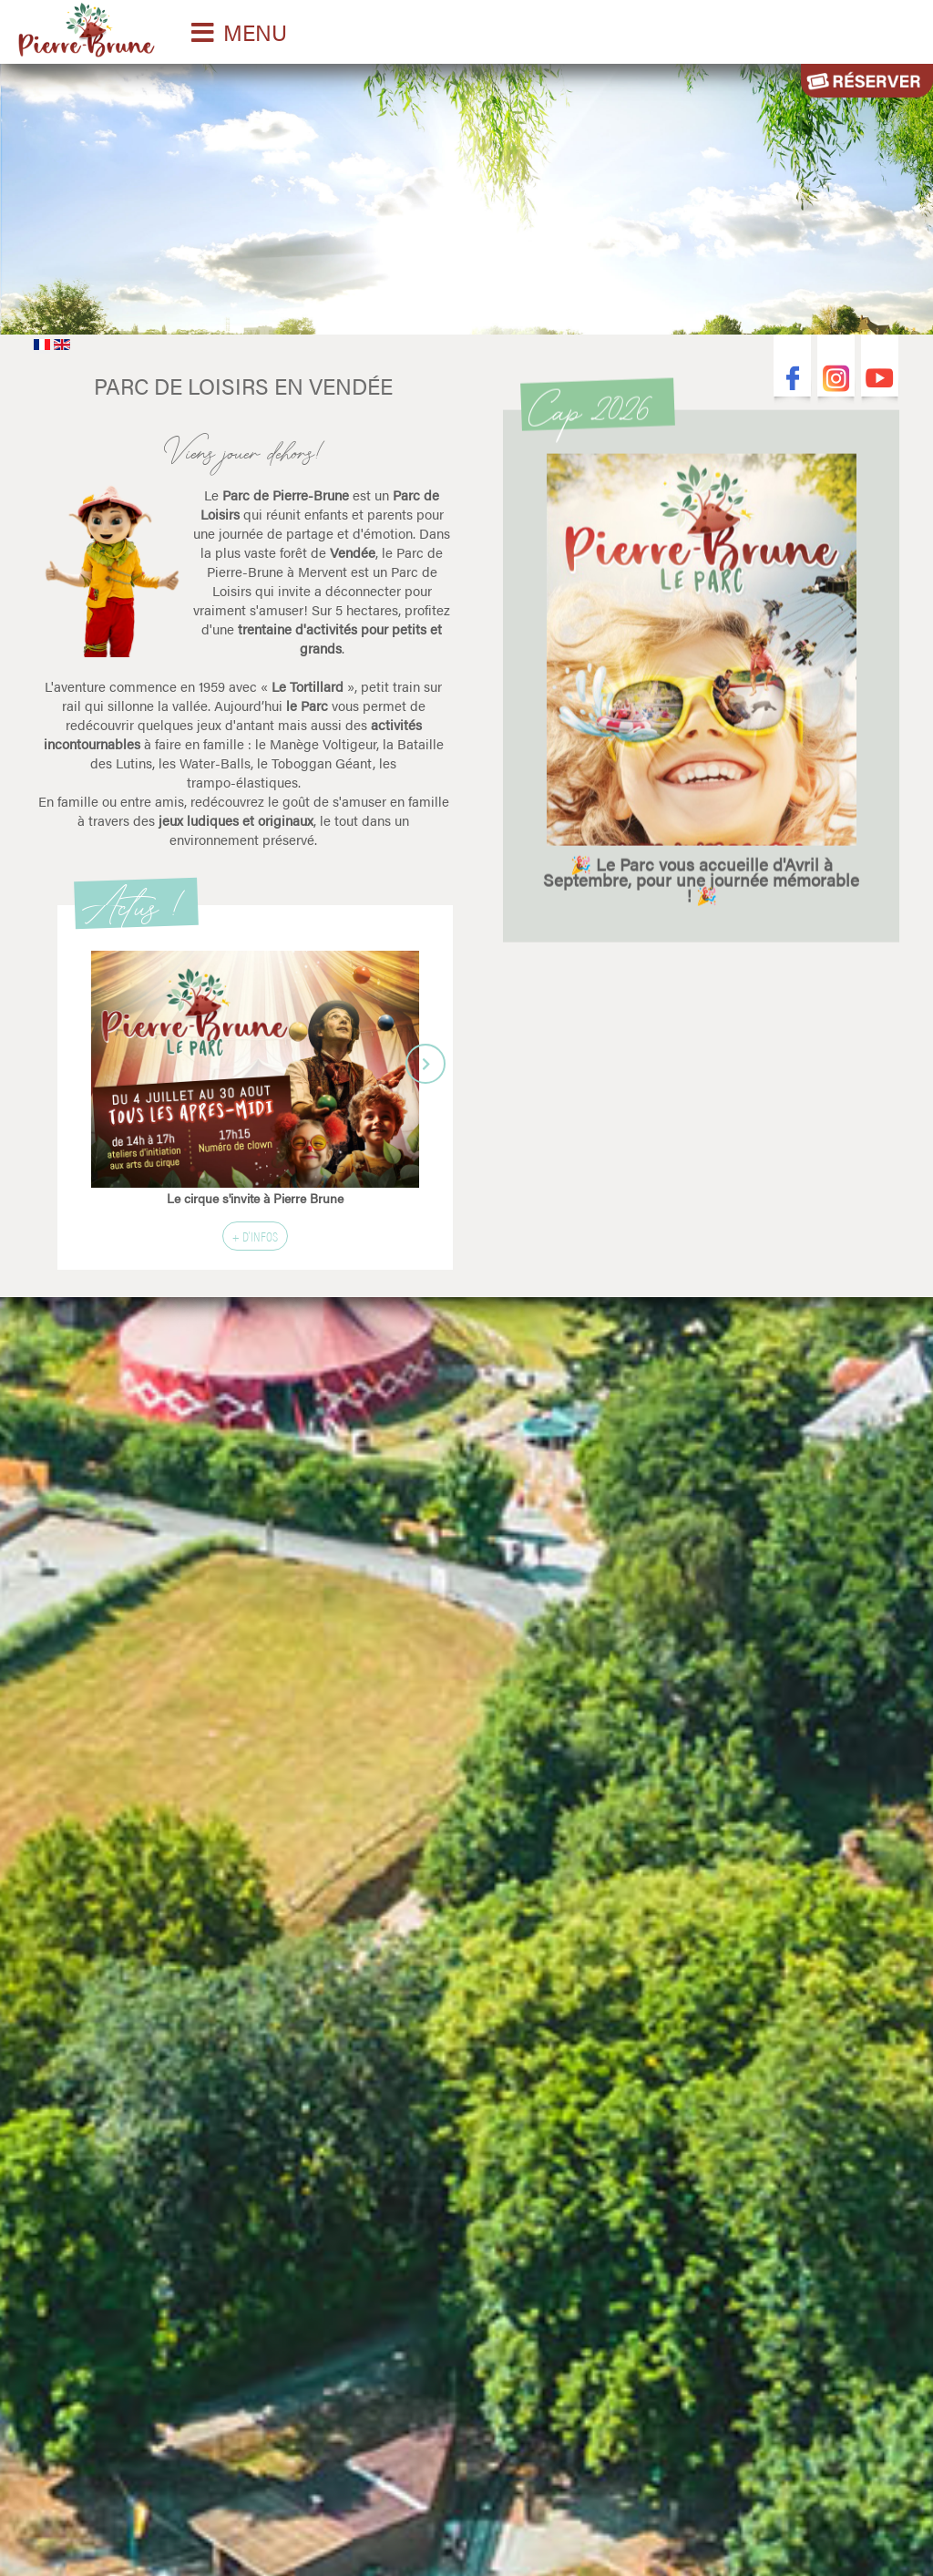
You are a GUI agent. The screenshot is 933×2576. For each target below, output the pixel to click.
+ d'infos (255, 1235)
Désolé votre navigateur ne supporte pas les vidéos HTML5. (466, 195)
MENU (255, 31)
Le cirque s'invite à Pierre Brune (255, 1198)
